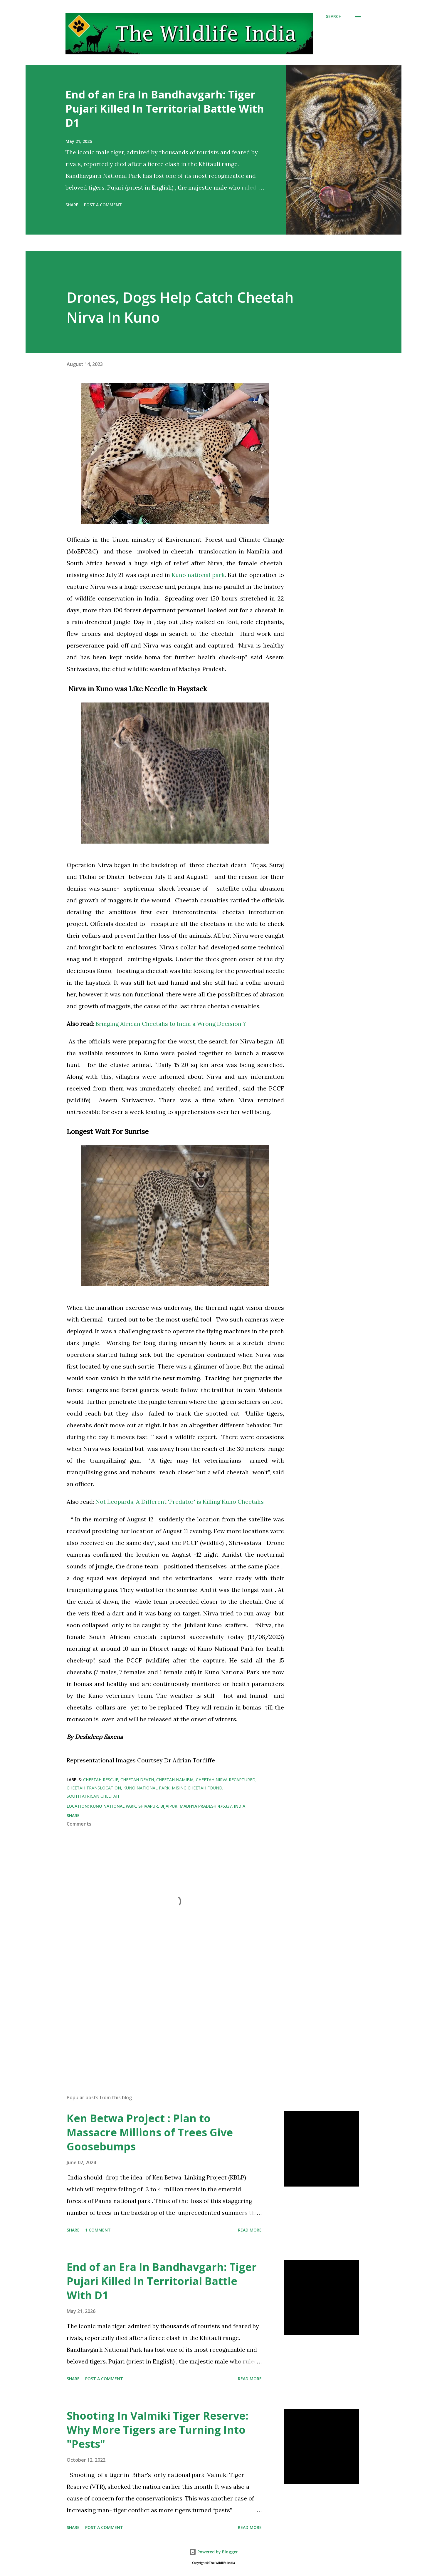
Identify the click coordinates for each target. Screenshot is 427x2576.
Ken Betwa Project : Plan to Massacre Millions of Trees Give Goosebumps (150, 2132)
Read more (250, 2230)
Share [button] (71, 205)
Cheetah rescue (100, 1779)
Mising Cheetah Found (197, 1788)
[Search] (334, 16)
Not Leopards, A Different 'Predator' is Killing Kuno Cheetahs (179, 1501)
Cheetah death (137, 1779)
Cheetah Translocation (94, 1788)
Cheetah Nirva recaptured (225, 1779)
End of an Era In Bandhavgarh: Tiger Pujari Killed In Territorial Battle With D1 (164, 108)
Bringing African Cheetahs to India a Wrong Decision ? (170, 1023)
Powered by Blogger (213, 2552)
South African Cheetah (93, 1796)
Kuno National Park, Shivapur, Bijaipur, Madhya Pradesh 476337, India (167, 1806)
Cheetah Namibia (175, 1779)
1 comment (98, 2230)
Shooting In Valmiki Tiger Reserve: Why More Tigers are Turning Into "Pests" (157, 2429)
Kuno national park (198, 574)
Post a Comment (103, 205)
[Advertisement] (166, 2021)
